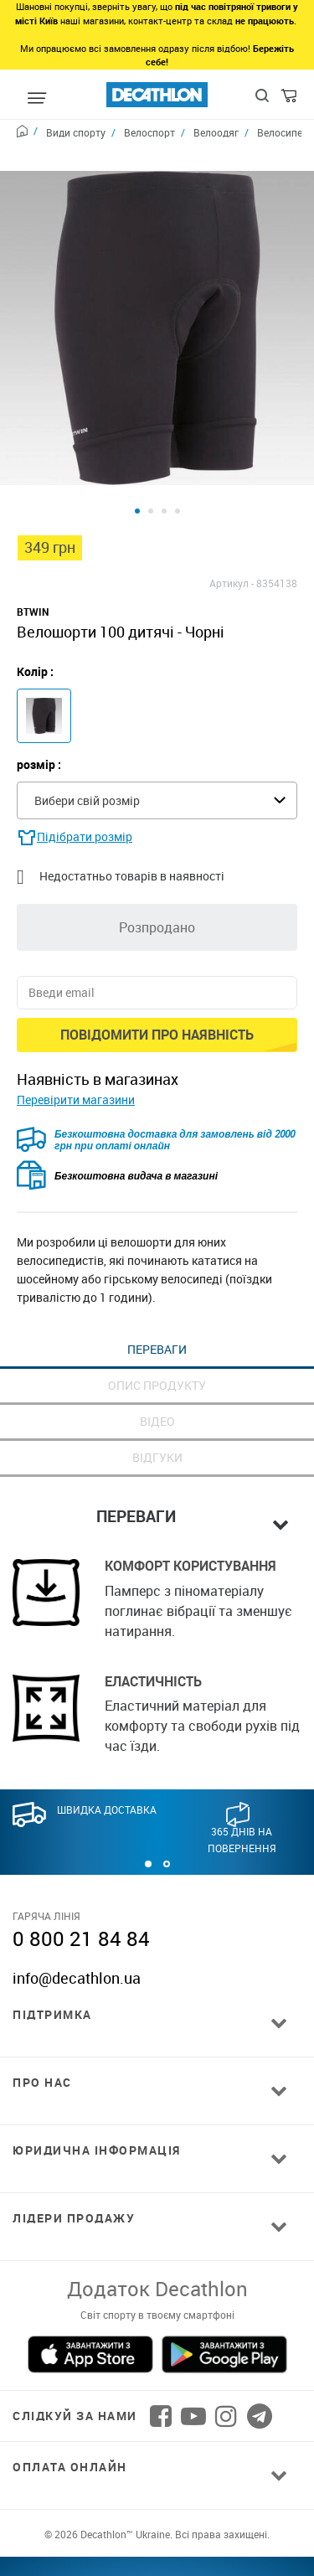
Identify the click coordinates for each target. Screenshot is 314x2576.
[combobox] (157, 732)
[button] (148, 1795)
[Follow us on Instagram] (226, 2347)
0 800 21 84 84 (81, 1869)
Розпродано (157, 858)
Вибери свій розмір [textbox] (87, 732)
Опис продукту (157, 1316)
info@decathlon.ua (77, 1909)
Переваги (157, 1280)
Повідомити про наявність (157, 966)
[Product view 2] (150, 442)
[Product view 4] (177, 442)
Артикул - (231, 514)
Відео (157, 1352)
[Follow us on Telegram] (259, 2347)
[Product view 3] (164, 442)
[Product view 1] (137, 442)
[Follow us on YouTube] (193, 2347)
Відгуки (157, 1388)
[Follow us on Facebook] (161, 2347)
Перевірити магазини (76, 1031)
